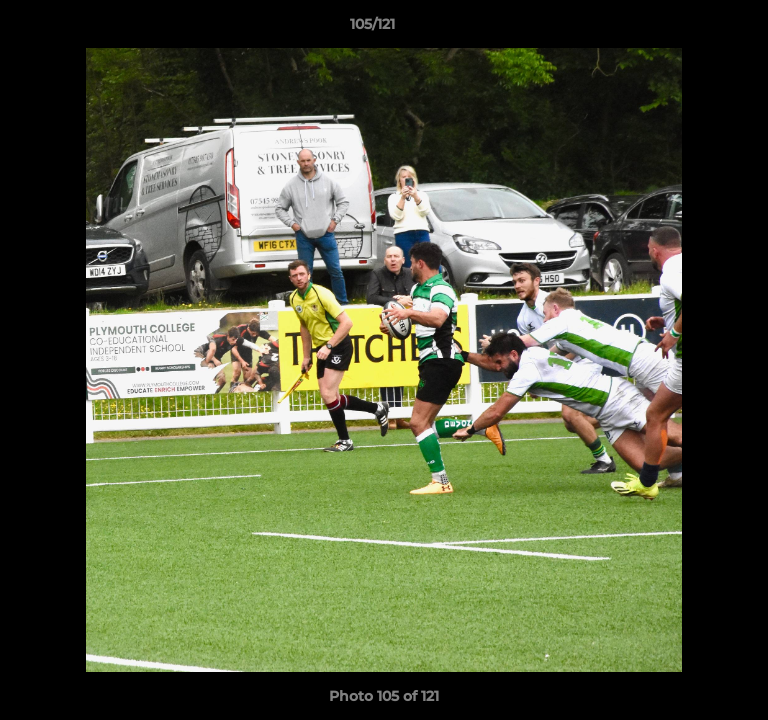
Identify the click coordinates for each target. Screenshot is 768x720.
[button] (696, 29)
